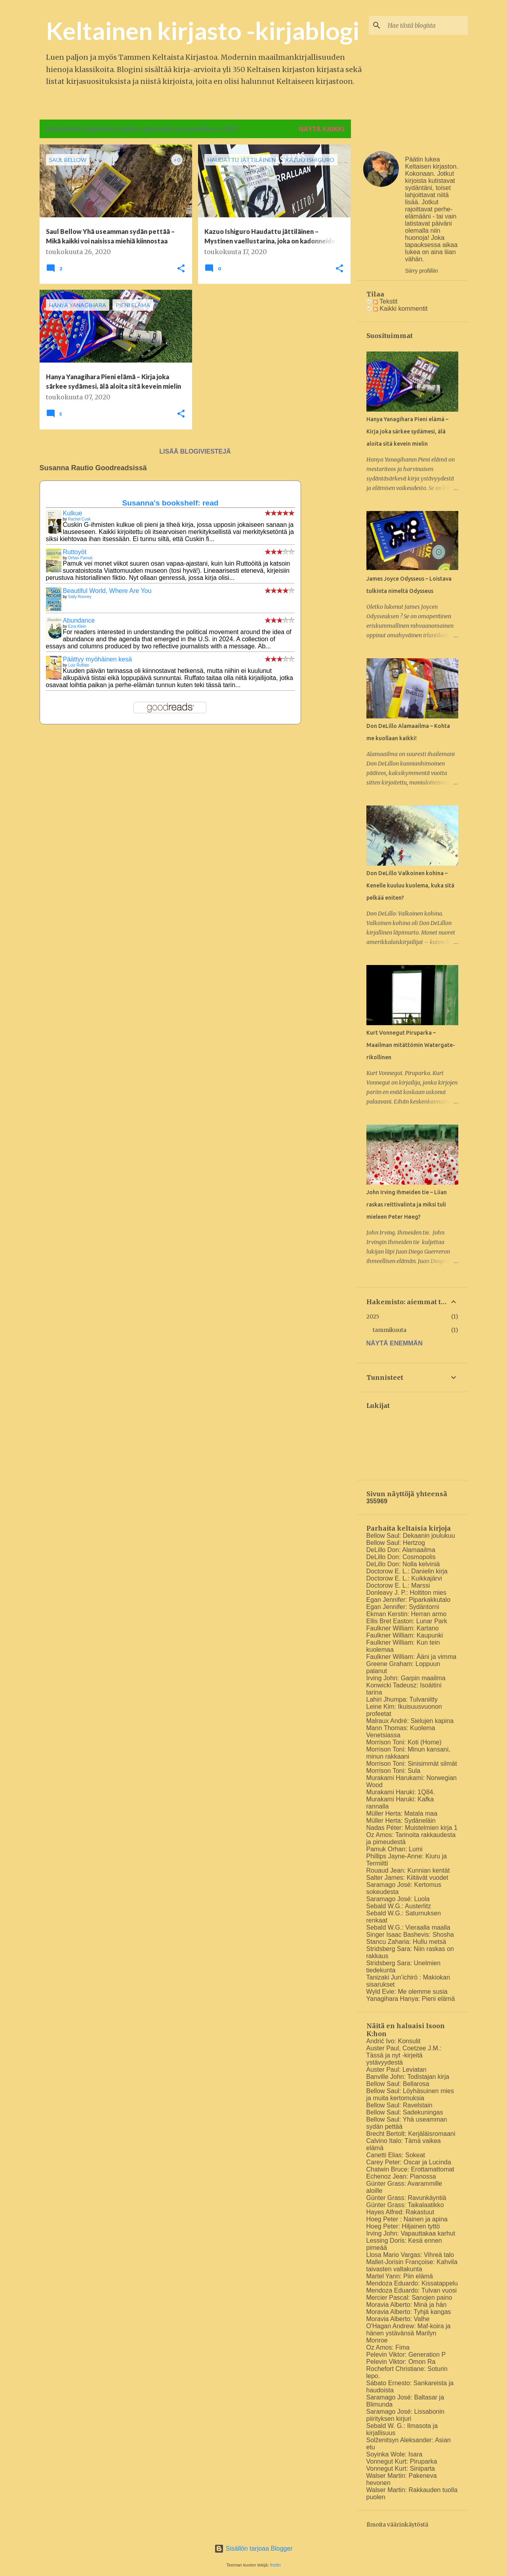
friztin (275, 2565)
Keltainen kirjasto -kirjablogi (202, 30)
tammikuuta (389, 1330)
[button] (181, 269)
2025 (372, 1316)
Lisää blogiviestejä (195, 451)
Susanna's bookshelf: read (170, 503)
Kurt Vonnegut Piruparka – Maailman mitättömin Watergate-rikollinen (410, 1045)
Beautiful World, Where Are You (107, 590)
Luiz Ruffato (78, 665)
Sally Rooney (79, 597)
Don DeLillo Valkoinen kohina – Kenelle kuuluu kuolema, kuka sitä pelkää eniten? (410, 885)
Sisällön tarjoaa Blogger (253, 2548)
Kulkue (72, 513)
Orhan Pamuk (80, 558)
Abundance (79, 620)
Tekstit (385, 301)
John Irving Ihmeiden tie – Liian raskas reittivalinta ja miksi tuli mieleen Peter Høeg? (406, 1204)
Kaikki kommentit (400, 308)
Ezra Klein (77, 626)
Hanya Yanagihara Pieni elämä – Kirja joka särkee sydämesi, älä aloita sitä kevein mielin (407, 431)
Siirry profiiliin (421, 271)
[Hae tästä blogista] (426, 25)
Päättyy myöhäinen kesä (97, 659)
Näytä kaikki (322, 129)
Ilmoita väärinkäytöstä (397, 2524)
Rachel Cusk (79, 519)
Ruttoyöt (75, 552)
